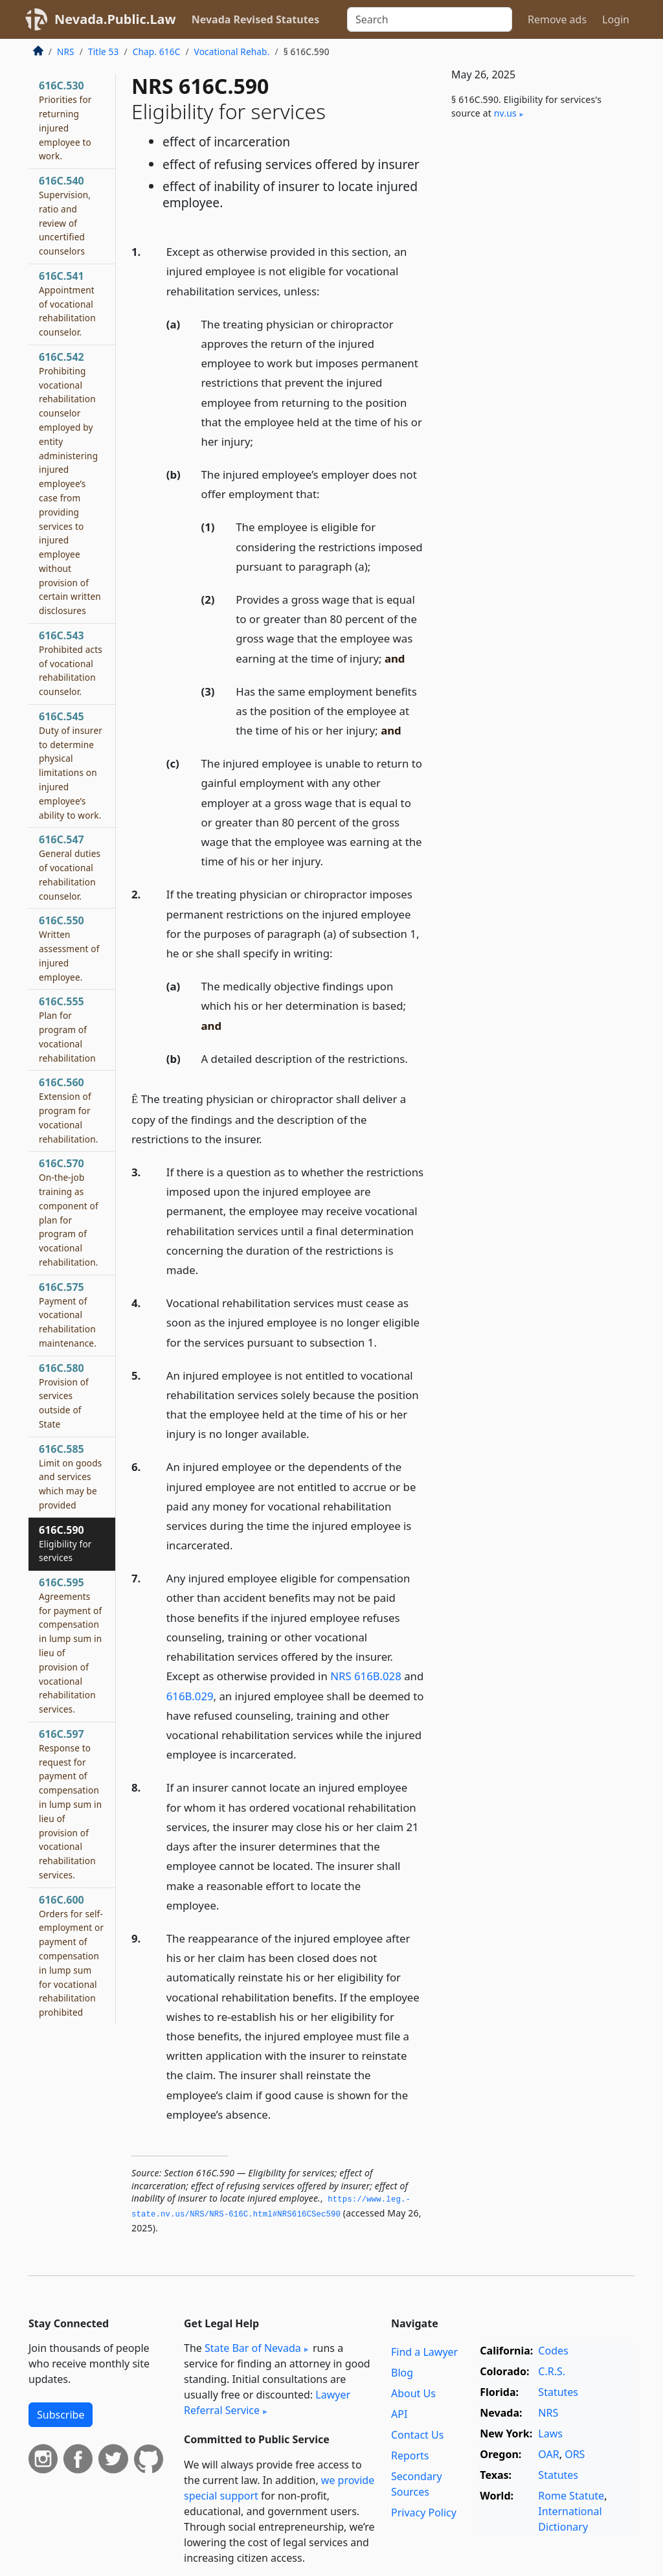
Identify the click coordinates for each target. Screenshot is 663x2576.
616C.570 (68, 1212)
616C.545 (70, 765)
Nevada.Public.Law (115, 19)
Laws (550, 2433)
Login (615, 19)
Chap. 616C (157, 51)
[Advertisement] (537, 231)
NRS (65, 51)
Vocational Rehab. (232, 51)
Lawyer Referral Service (267, 2402)
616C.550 (69, 948)
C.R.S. (551, 2371)
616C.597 (70, 1804)
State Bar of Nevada (253, 2348)
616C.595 (70, 1645)
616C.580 (64, 1395)
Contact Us (417, 2435)
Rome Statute (571, 2496)
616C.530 (65, 120)
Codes (553, 2350)
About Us (413, 2393)
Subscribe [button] (60, 2415)
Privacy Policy (423, 2512)
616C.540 (65, 215)
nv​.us (505, 113)
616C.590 (65, 1543)
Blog (402, 2372)
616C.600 (71, 1955)
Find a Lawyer (424, 2352)
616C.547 (69, 867)
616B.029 (190, 1696)
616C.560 (68, 1110)
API (399, 2414)
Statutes (558, 2392)
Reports (410, 2455)
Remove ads (557, 19)
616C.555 (67, 1029)
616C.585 (70, 1476)
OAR (548, 2454)
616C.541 (67, 303)
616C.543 (70, 663)
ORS (575, 2454)
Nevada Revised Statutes (256, 19)
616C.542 (70, 483)
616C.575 (67, 1314)
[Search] (429, 19)
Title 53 (103, 51)
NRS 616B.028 (365, 1676)
